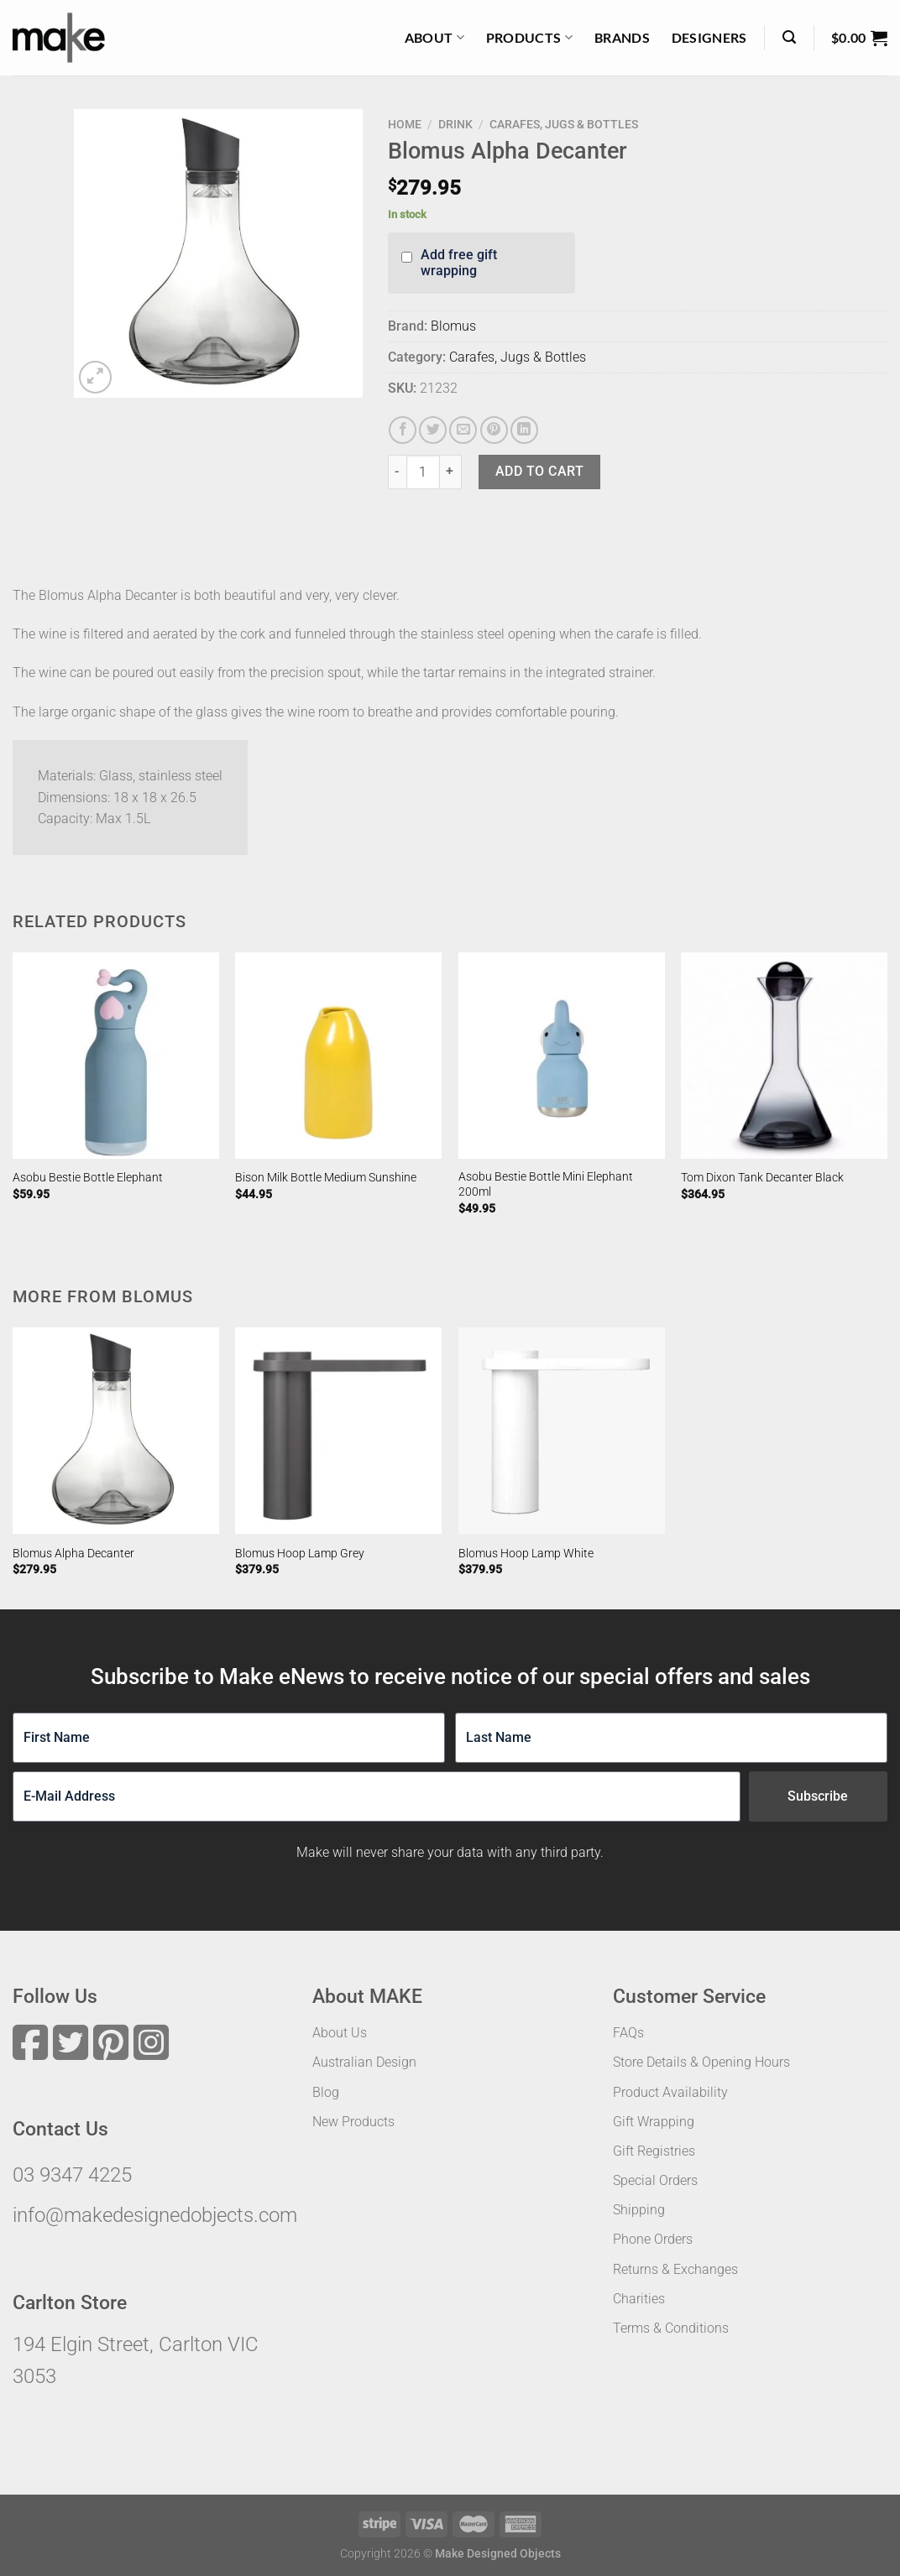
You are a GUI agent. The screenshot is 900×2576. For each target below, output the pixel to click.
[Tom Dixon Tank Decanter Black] (784, 1055)
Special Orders (655, 2180)
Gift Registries (654, 2151)
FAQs (628, 2033)
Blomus (453, 326)
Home (404, 124)
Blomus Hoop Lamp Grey (299, 1553)
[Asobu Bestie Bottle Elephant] (116, 1055)
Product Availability (670, 2092)
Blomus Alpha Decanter (73, 1553)
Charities (639, 2299)
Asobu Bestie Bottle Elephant (88, 1178)
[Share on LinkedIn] (524, 430)
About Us (339, 2033)
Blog (325, 2092)
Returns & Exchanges (675, 2269)
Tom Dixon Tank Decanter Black (762, 1178)
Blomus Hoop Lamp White (526, 1553)
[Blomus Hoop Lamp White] (561, 1430)
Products (529, 37)
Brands (622, 37)
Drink (455, 124)
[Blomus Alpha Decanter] (116, 1430)
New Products (353, 2122)
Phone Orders (653, 2239)
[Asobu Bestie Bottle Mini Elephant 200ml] (561, 1055)
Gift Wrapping (653, 2122)
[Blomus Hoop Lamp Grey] (338, 1430)
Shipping (639, 2210)
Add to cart (539, 471)
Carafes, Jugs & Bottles (563, 124)
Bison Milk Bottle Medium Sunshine (325, 1178)
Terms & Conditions (671, 2328)
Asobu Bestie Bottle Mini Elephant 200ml (545, 1185)
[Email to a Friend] (463, 430)
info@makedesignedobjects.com (155, 2215)
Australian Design (364, 2062)
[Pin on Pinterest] (494, 430)
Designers (709, 37)
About (434, 37)
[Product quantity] (423, 471)
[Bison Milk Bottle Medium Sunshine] (338, 1055)
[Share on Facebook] (402, 430)
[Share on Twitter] (433, 430)
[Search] (789, 37)
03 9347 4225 (72, 2175)
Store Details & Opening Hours (701, 2062)
